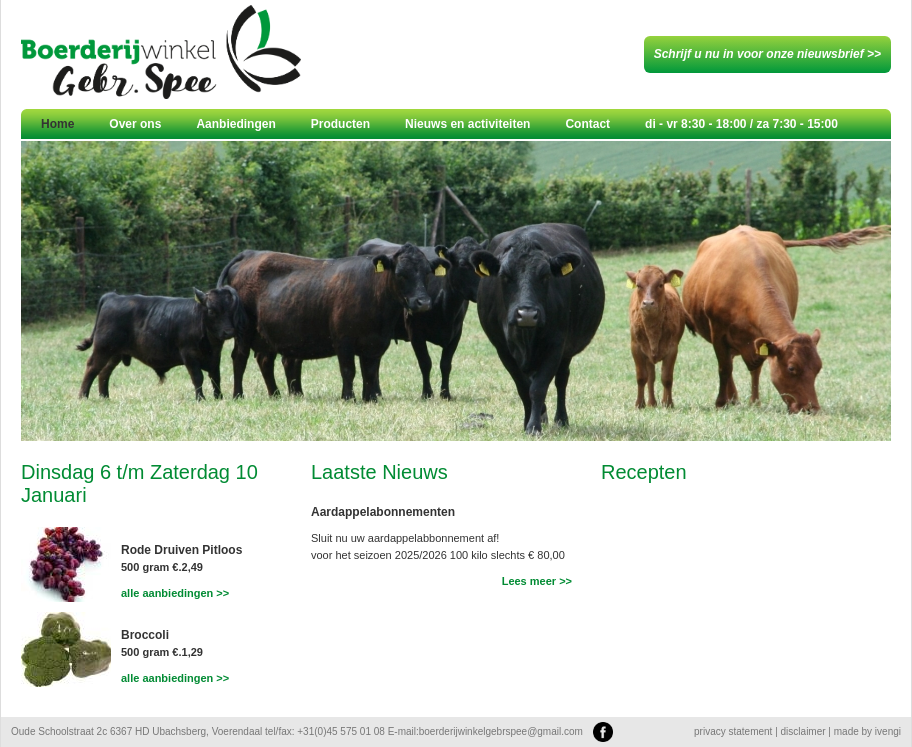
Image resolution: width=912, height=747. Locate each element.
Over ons (135, 124)
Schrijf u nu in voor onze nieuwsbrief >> (767, 54)
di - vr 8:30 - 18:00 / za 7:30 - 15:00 (741, 124)
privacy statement (733, 731)
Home (57, 124)
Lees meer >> (537, 581)
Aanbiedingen (235, 124)
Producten (340, 124)
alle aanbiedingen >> (175, 593)
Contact (587, 124)
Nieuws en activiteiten (467, 124)
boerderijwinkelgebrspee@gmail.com (501, 731)
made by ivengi (867, 731)
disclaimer (803, 731)
